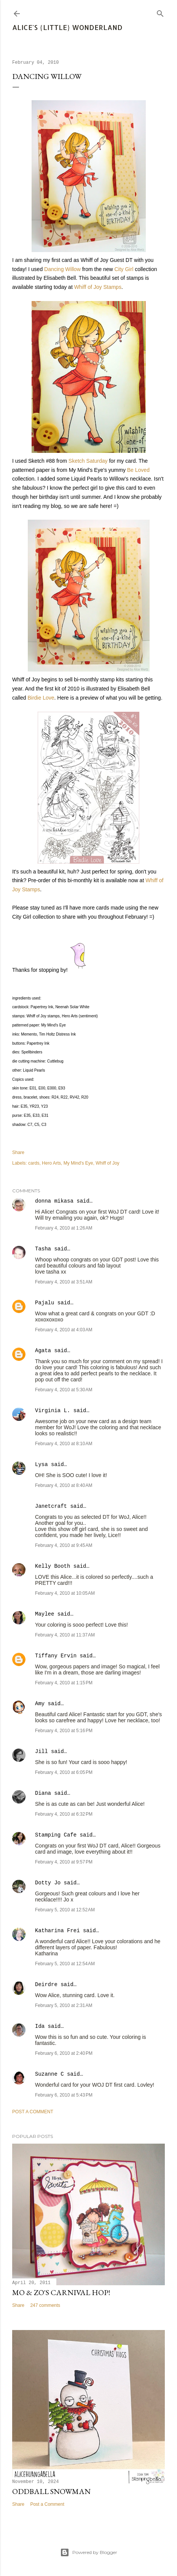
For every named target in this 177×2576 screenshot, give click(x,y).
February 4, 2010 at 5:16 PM (63, 1730)
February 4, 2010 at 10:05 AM (65, 1593)
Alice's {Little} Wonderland (67, 27)
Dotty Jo (48, 1883)
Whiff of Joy (107, 1163)
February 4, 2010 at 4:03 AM (63, 1329)
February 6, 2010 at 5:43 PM (63, 2095)
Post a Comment (32, 2111)
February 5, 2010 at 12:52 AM (65, 1909)
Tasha (43, 1249)
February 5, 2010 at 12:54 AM (65, 1963)
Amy (40, 1704)
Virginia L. (52, 1411)
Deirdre (46, 1985)
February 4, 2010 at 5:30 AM (63, 1389)
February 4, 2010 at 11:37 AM (65, 1635)
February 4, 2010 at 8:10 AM (63, 1443)
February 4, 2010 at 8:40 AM (63, 1485)
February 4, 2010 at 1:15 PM (63, 1682)
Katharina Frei (57, 1931)
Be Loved (138, 470)
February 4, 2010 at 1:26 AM (63, 1228)
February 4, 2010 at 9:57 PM (63, 1862)
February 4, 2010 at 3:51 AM (63, 1282)
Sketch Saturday (88, 461)
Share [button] (18, 1152)
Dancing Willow (62, 269)
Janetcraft (51, 1506)
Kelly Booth (52, 1566)
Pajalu (44, 1303)
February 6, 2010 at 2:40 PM (63, 2053)
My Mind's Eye (78, 1163)
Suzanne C (49, 2074)
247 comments (45, 2305)
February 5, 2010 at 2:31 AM (63, 2005)
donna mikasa (54, 1201)
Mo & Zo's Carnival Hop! (61, 2292)
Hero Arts (51, 1163)
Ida (40, 2026)
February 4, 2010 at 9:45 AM (63, 1545)
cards (33, 1163)
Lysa (41, 1464)
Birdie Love (40, 698)
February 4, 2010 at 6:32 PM (63, 1814)
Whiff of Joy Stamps (97, 287)
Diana (43, 1793)
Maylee (44, 1614)
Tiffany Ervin (56, 1656)
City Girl (123, 269)
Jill (41, 1751)
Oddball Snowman (51, 2491)
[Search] (160, 12)
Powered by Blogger (88, 2552)
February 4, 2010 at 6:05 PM (63, 1772)
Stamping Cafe (56, 1835)
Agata (43, 1351)
